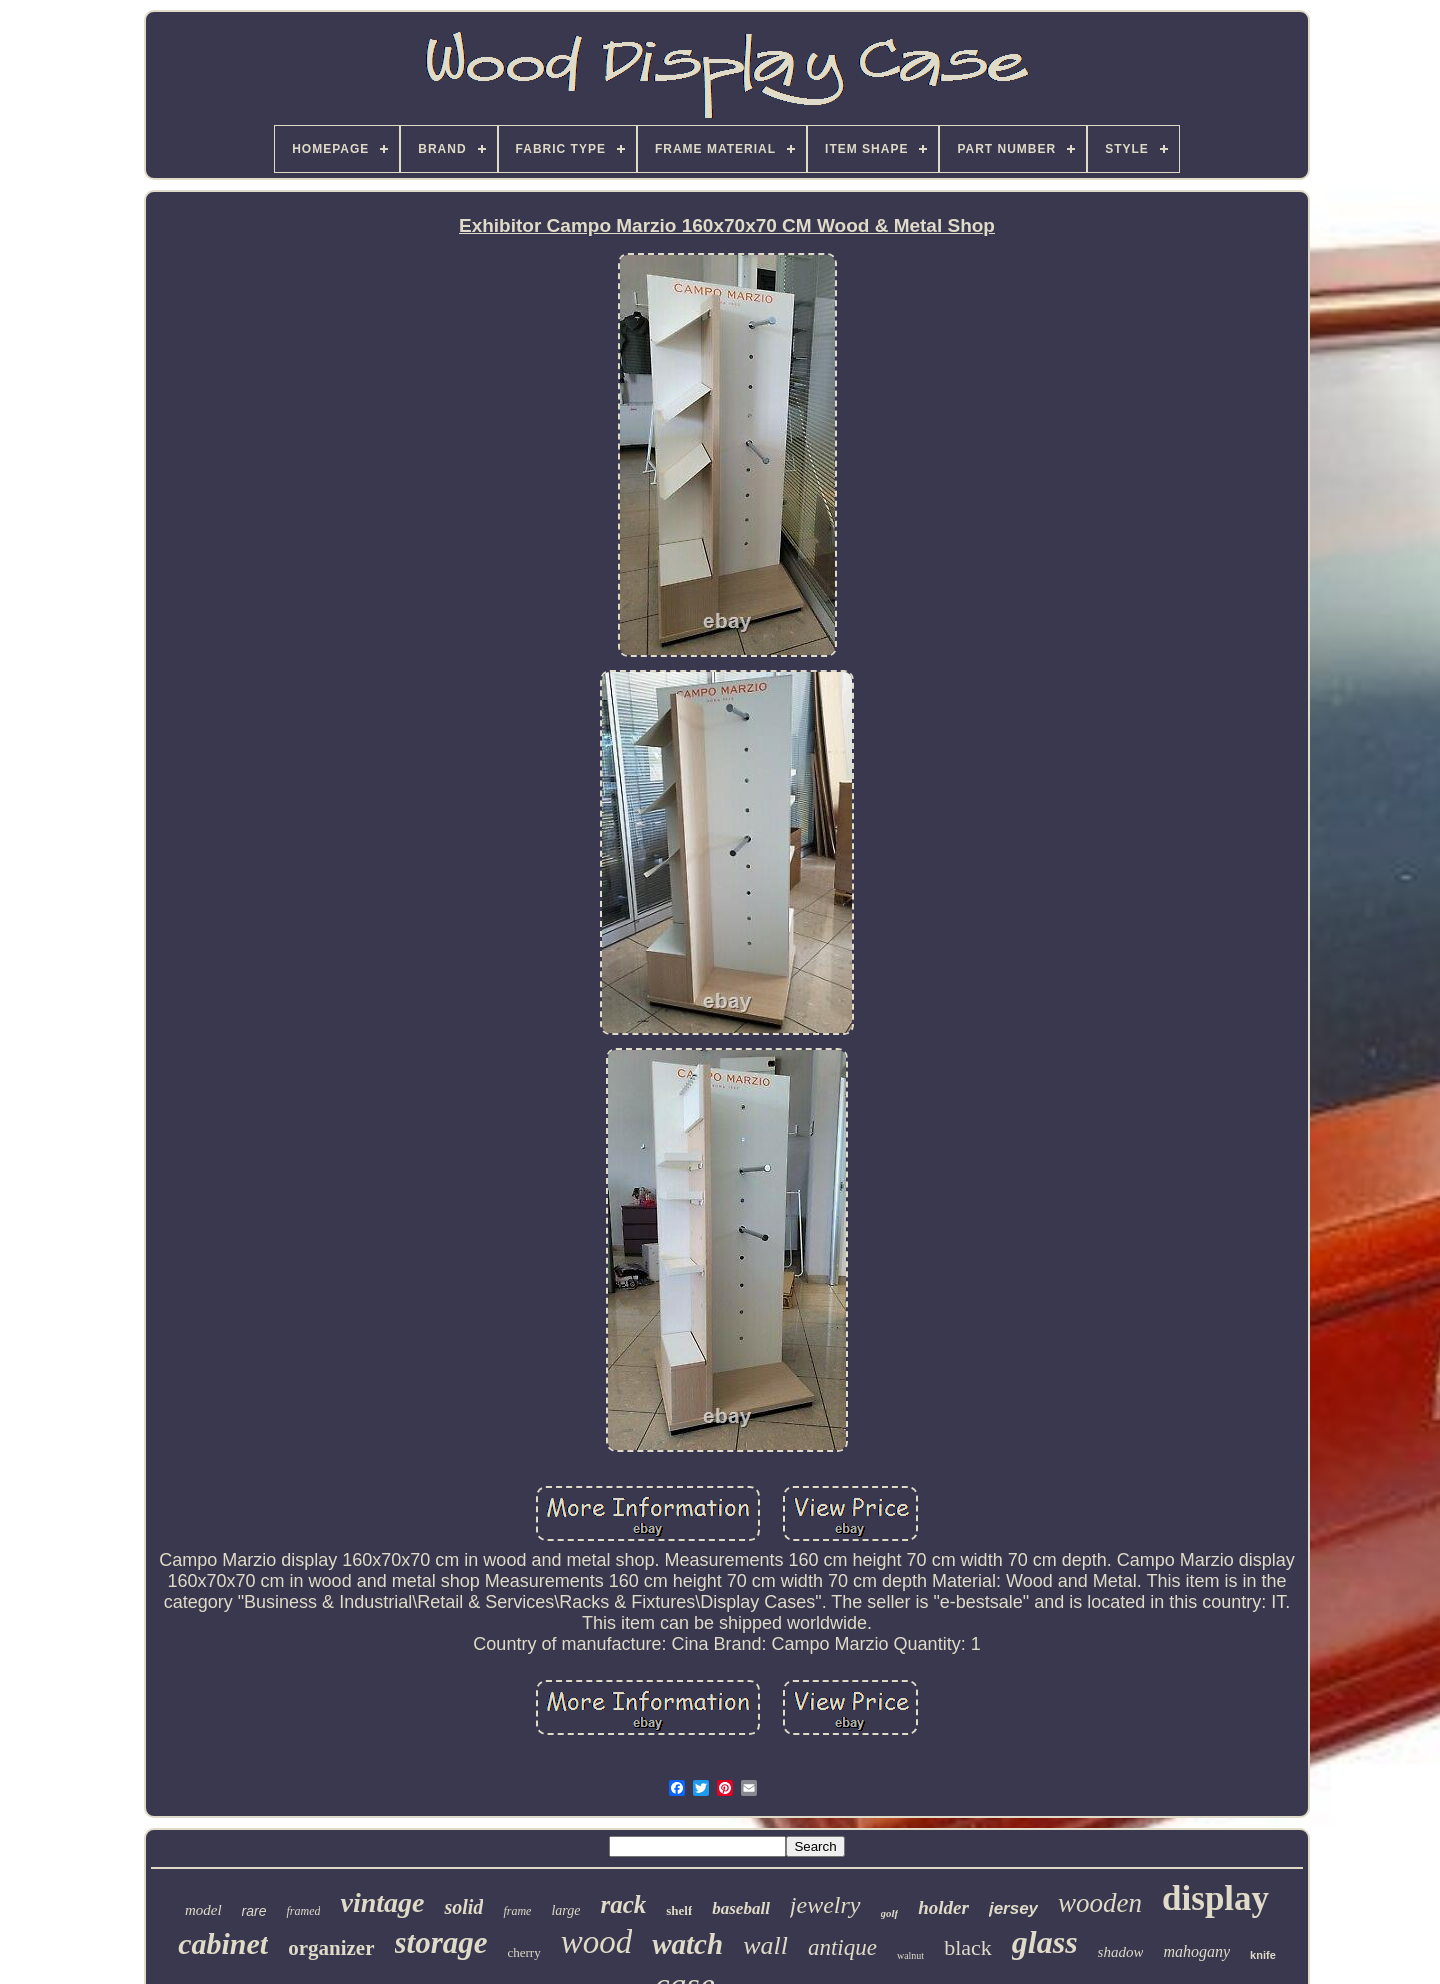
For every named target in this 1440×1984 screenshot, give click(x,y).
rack (623, 1904)
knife (1263, 1955)
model (203, 1910)
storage (441, 1942)
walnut (910, 1955)
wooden (1100, 1903)
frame (517, 1911)
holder (943, 1907)
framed (303, 1911)
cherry (524, 1952)
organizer (331, 1948)
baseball (741, 1908)
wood (597, 1942)
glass (1045, 1942)
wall (765, 1945)
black (968, 1947)
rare (254, 1911)
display (1215, 1898)
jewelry (825, 1905)
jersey (1013, 1908)
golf (890, 1913)
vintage (382, 1902)
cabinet (223, 1943)
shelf (679, 1910)
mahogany (1196, 1951)
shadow (1121, 1952)
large (565, 1910)
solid (463, 1907)
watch (687, 1944)
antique (842, 1947)
